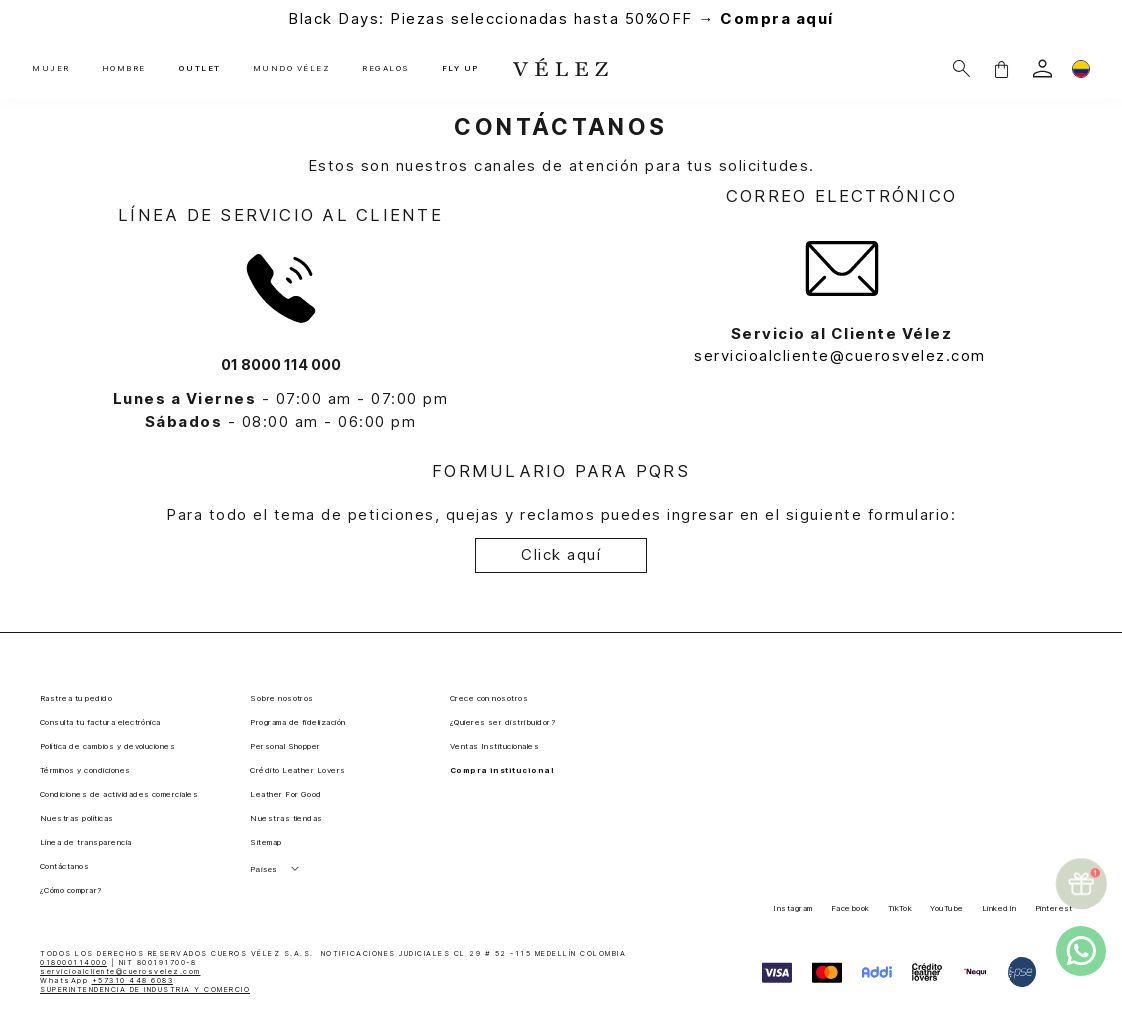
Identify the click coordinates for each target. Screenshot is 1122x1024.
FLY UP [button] (458, 68)
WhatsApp (106, 980)
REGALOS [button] (384, 68)
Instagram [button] (792, 908)
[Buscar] (961, 68)
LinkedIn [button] (999, 908)
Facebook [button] (850, 908)
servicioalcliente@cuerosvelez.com (841, 355)
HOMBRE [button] (124, 68)
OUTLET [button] (198, 68)
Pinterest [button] (1054, 908)
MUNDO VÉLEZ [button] (290, 68)
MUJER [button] (51, 68)
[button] (1001, 68)
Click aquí (561, 554)
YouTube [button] (946, 908)
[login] (1042, 68)
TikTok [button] (900, 908)
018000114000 (73, 962)
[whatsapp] (1081, 951)
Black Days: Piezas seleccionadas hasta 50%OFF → (561, 18)
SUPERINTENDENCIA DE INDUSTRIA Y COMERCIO (145, 989)
